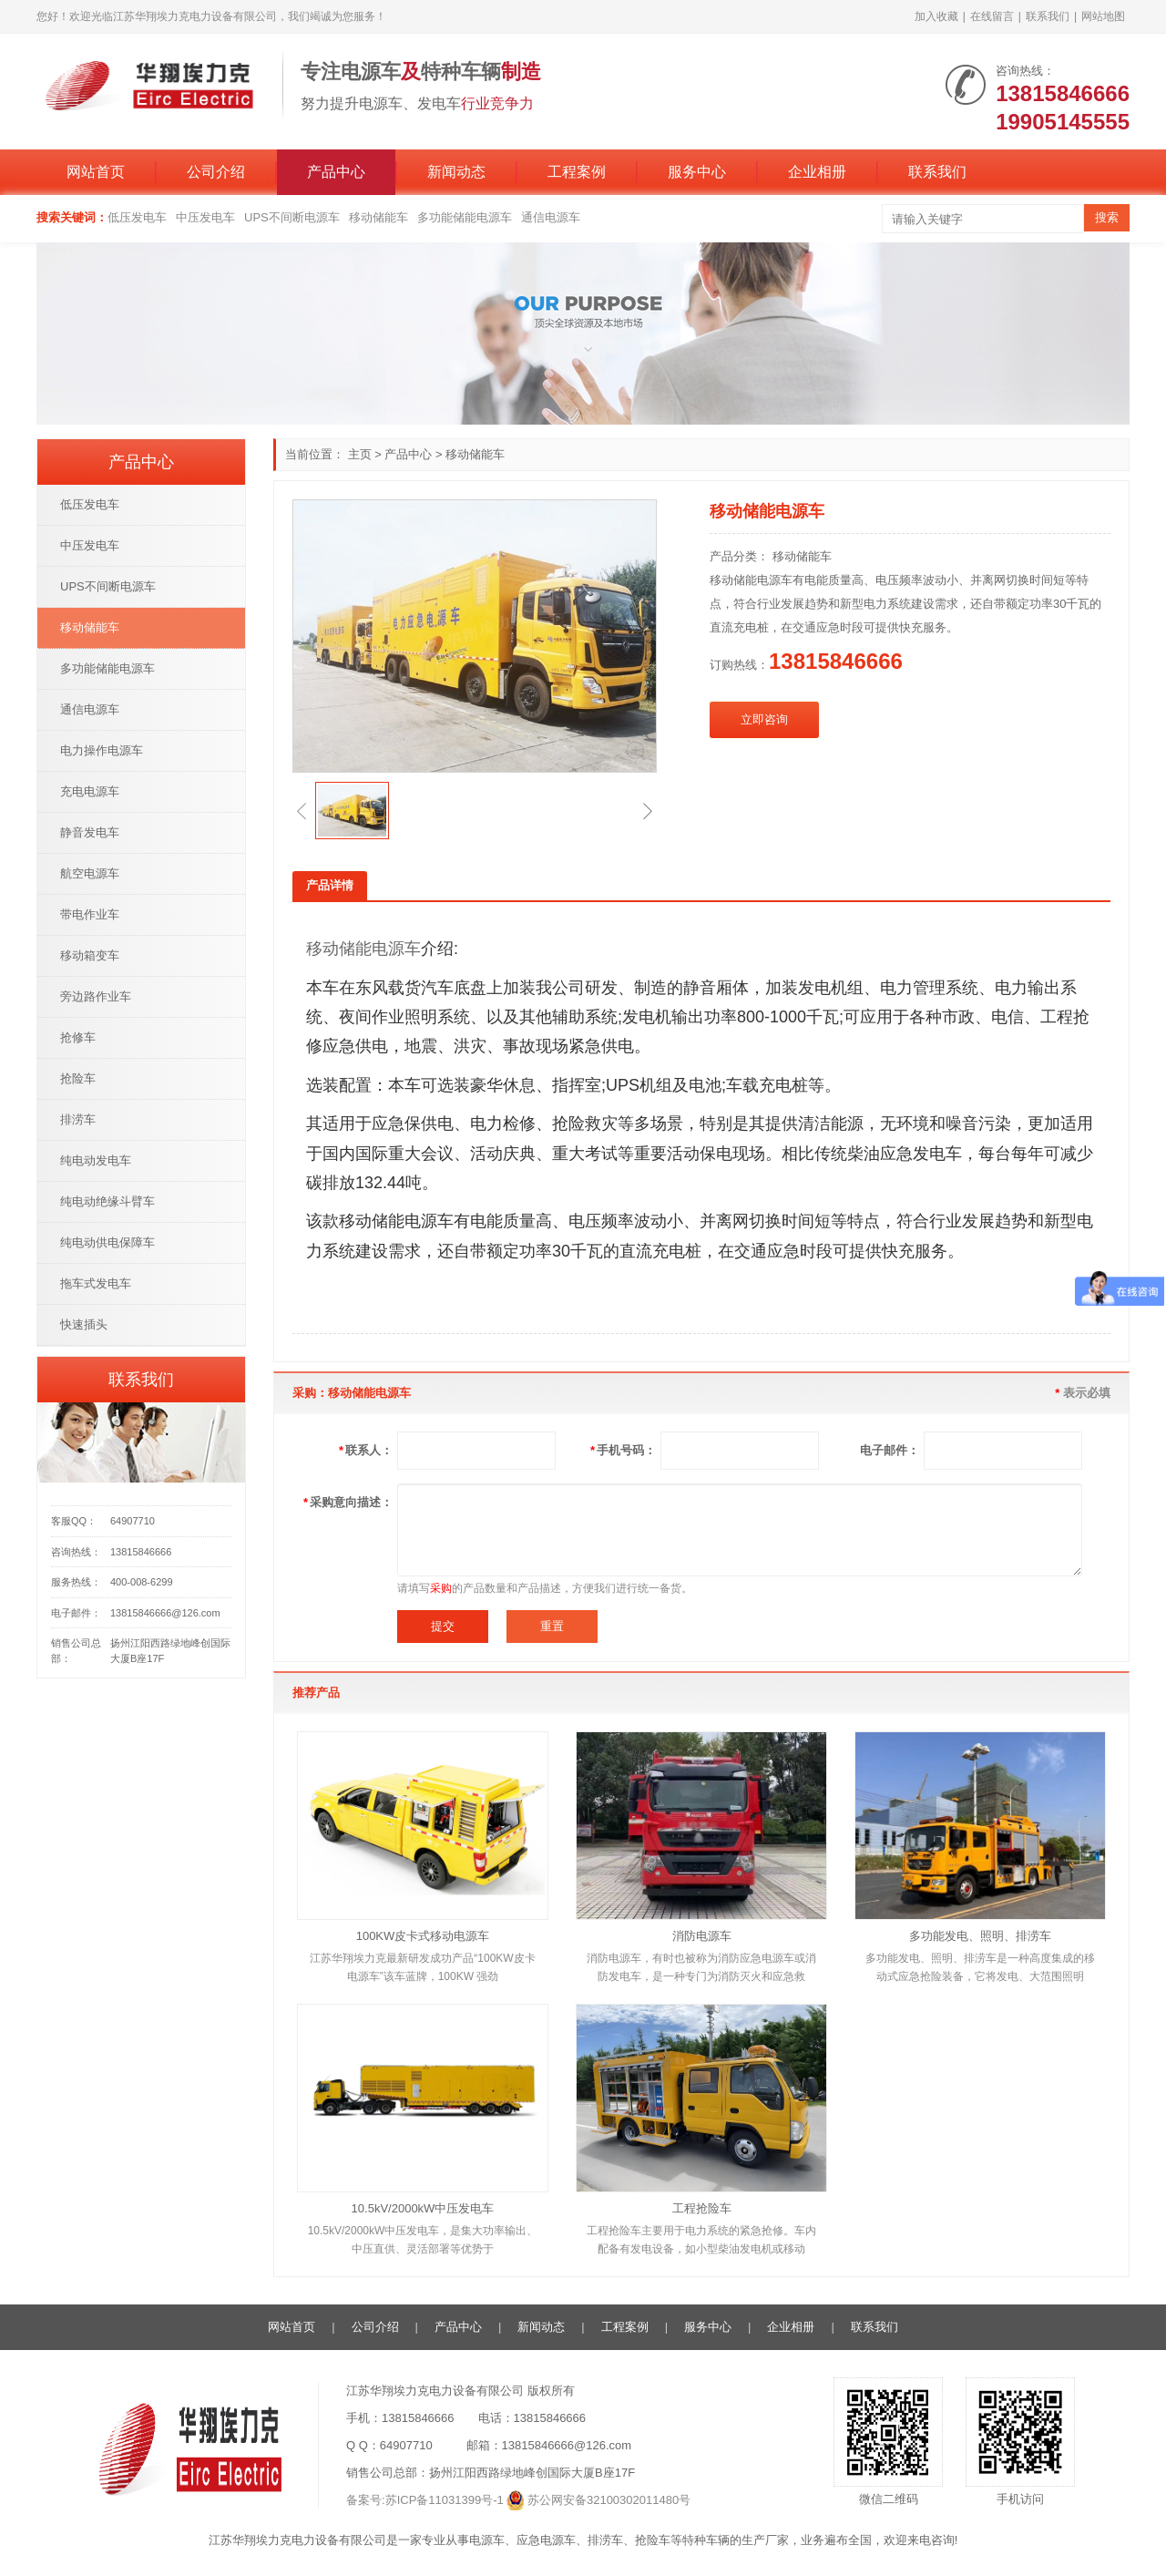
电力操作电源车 (101, 750)
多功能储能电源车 (464, 217)
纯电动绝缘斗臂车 (107, 1201)
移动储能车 (378, 217)
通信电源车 (550, 217)
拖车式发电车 (95, 1283)
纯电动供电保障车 (107, 1242)
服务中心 (697, 172)
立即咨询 (764, 719)
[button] (301, 811)
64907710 (132, 1520)
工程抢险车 (701, 2208)
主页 (360, 454)
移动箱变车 (89, 955)
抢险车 (78, 1078)
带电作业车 (89, 914)
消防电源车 (701, 1936)
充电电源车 (89, 791)
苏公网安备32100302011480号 (608, 2500)
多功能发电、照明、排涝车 (980, 1936)
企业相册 (817, 172)
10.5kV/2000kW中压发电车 (423, 2208)
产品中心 (336, 172)
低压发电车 (137, 217)
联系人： (366, 1450)
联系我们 (1047, 16)
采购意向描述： (348, 1502)
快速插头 (83, 1324)
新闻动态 (456, 172)
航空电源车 (89, 873)
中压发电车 (205, 217)
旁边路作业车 (95, 996)
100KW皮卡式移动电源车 (423, 1936)
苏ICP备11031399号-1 (444, 2500)
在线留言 (992, 16)
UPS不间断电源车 (292, 217)
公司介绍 (216, 172)
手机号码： (623, 1450)
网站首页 (95, 172)
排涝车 (78, 1119)
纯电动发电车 (95, 1160)
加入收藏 (936, 16)
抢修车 (78, 1037)
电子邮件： (889, 1450)
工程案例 (576, 172)
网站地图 (1103, 16)
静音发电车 (89, 832)
